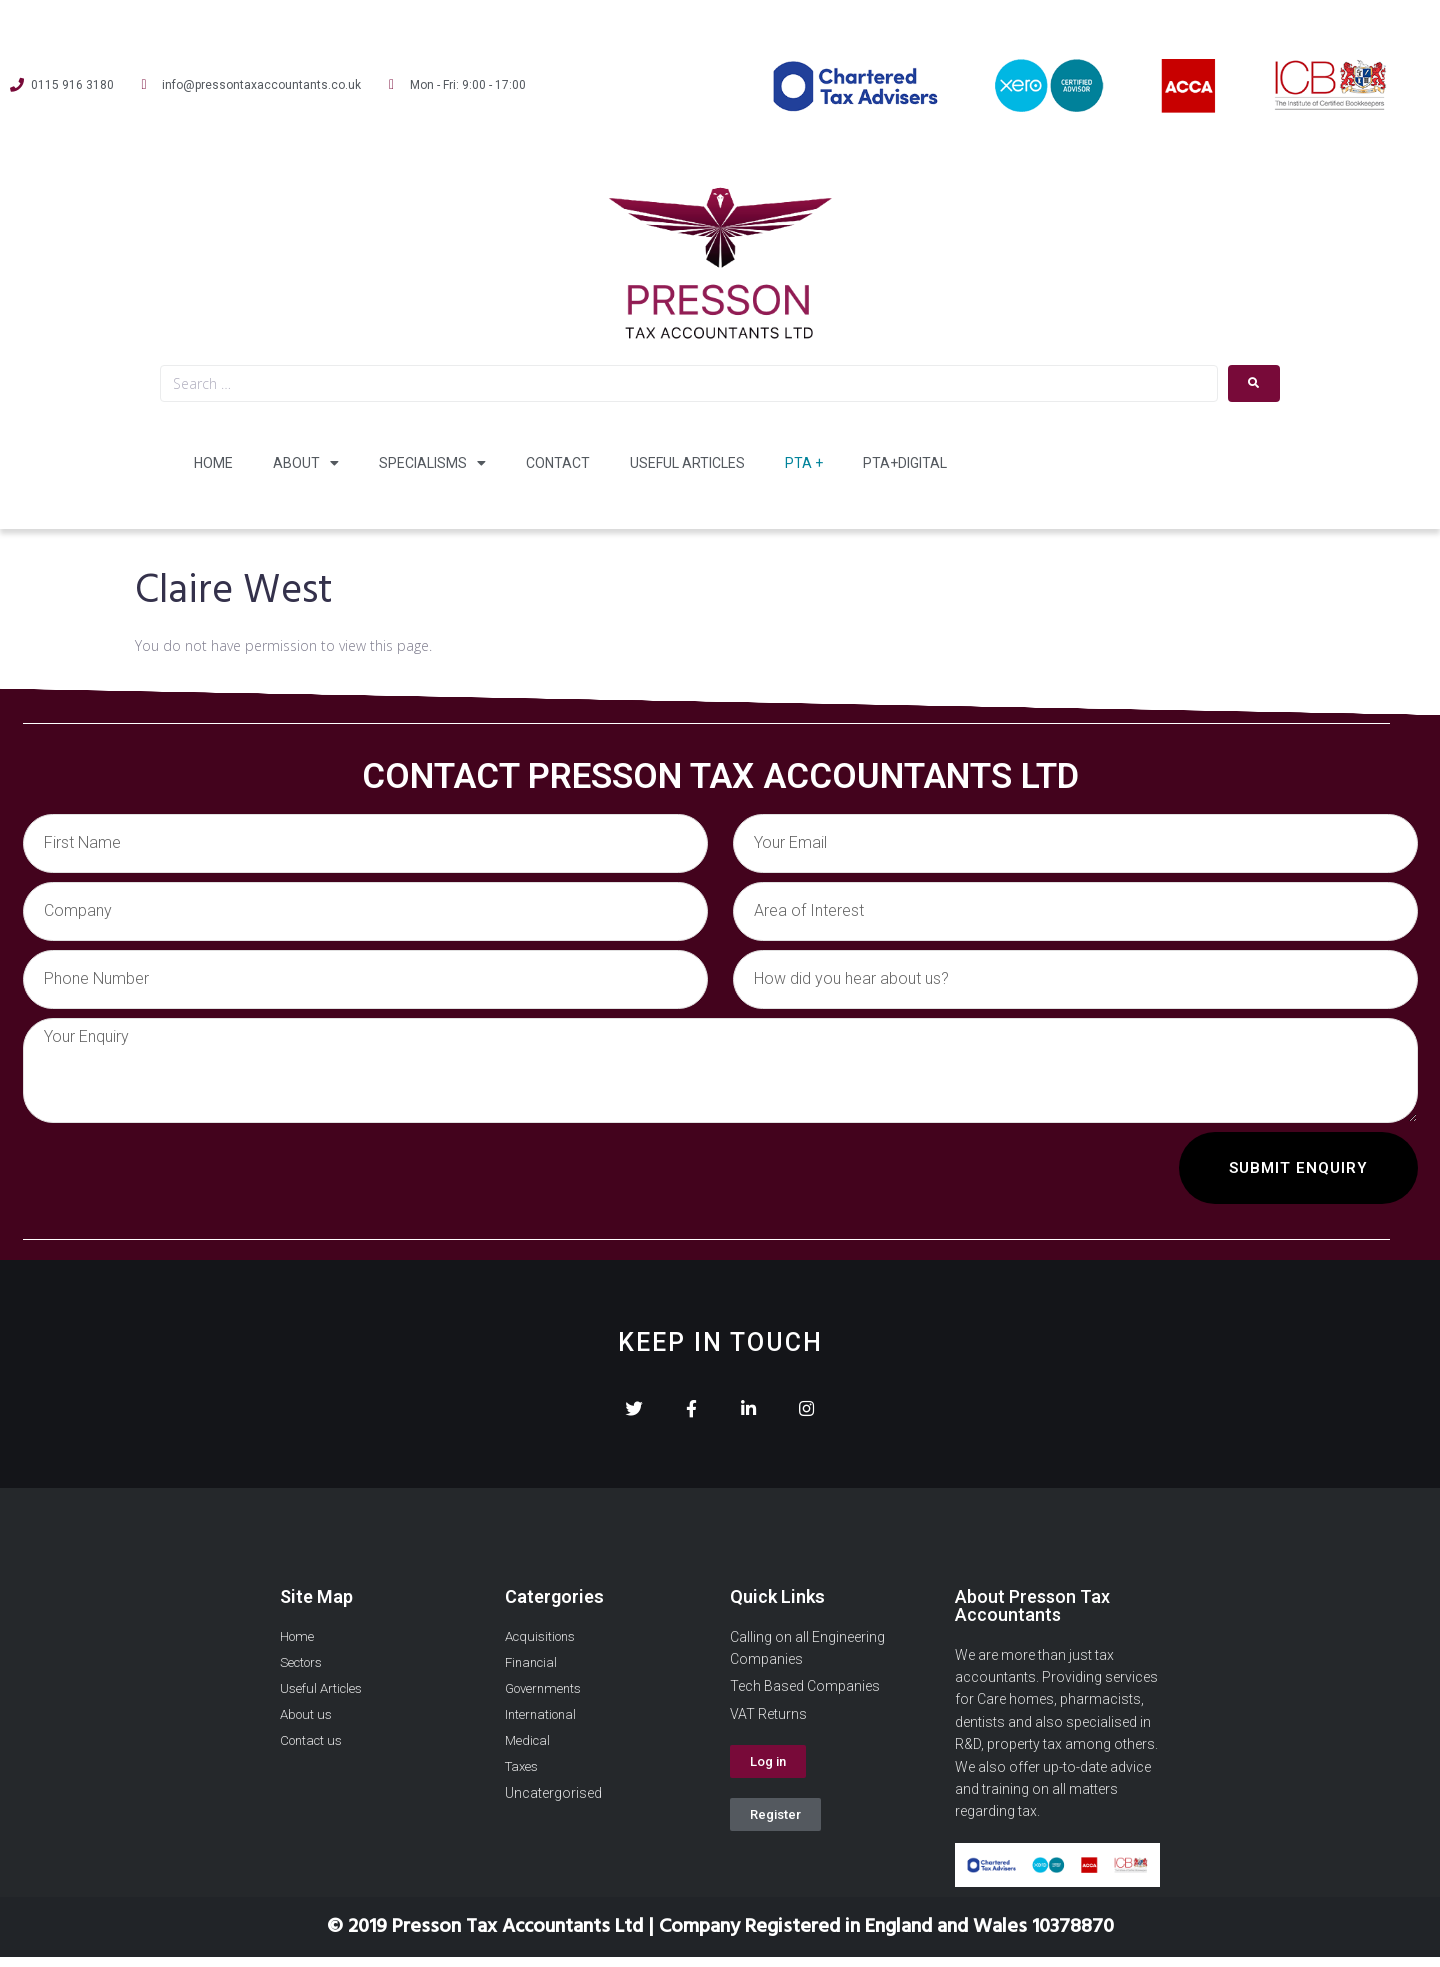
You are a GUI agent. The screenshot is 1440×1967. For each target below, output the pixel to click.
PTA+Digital (905, 463)
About (306, 463)
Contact (558, 463)
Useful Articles (687, 463)
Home (213, 463)
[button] (768, 1771)
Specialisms (432, 463)
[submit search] (1254, 383)
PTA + (804, 463)
